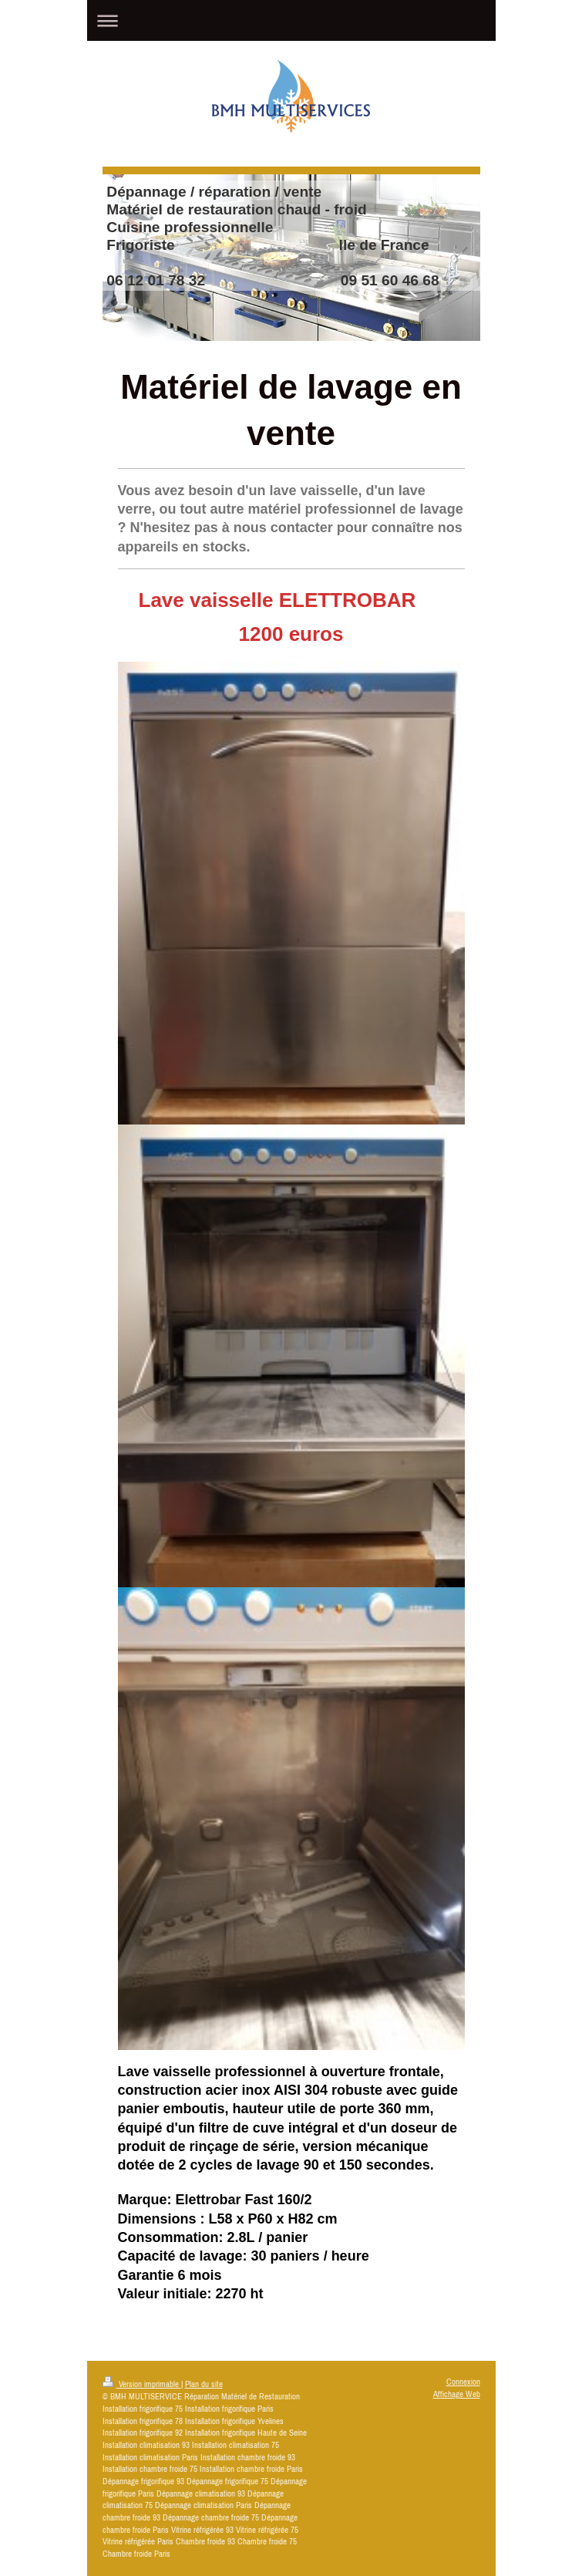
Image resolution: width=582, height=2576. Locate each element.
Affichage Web (456, 2394)
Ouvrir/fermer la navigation (291, 20)
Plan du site (204, 2384)
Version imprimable (142, 2384)
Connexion (463, 2381)
